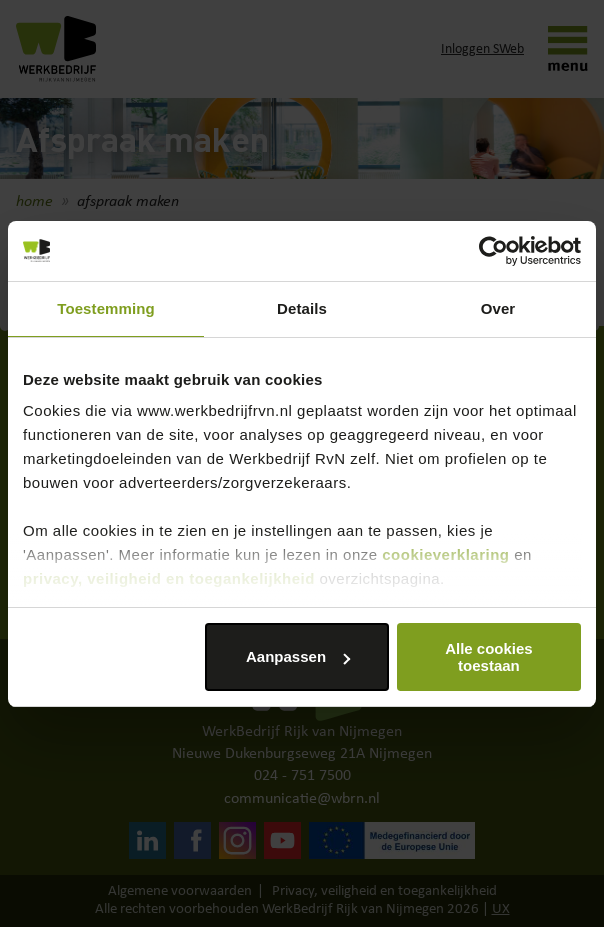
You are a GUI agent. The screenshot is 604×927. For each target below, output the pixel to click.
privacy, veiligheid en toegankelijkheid (169, 578)
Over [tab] (498, 308)
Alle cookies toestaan (489, 657)
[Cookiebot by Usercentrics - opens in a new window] (493, 251)
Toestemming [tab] (106, 308)
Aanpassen (298, 656)
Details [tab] (302, 308)
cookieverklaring (445, 554)
